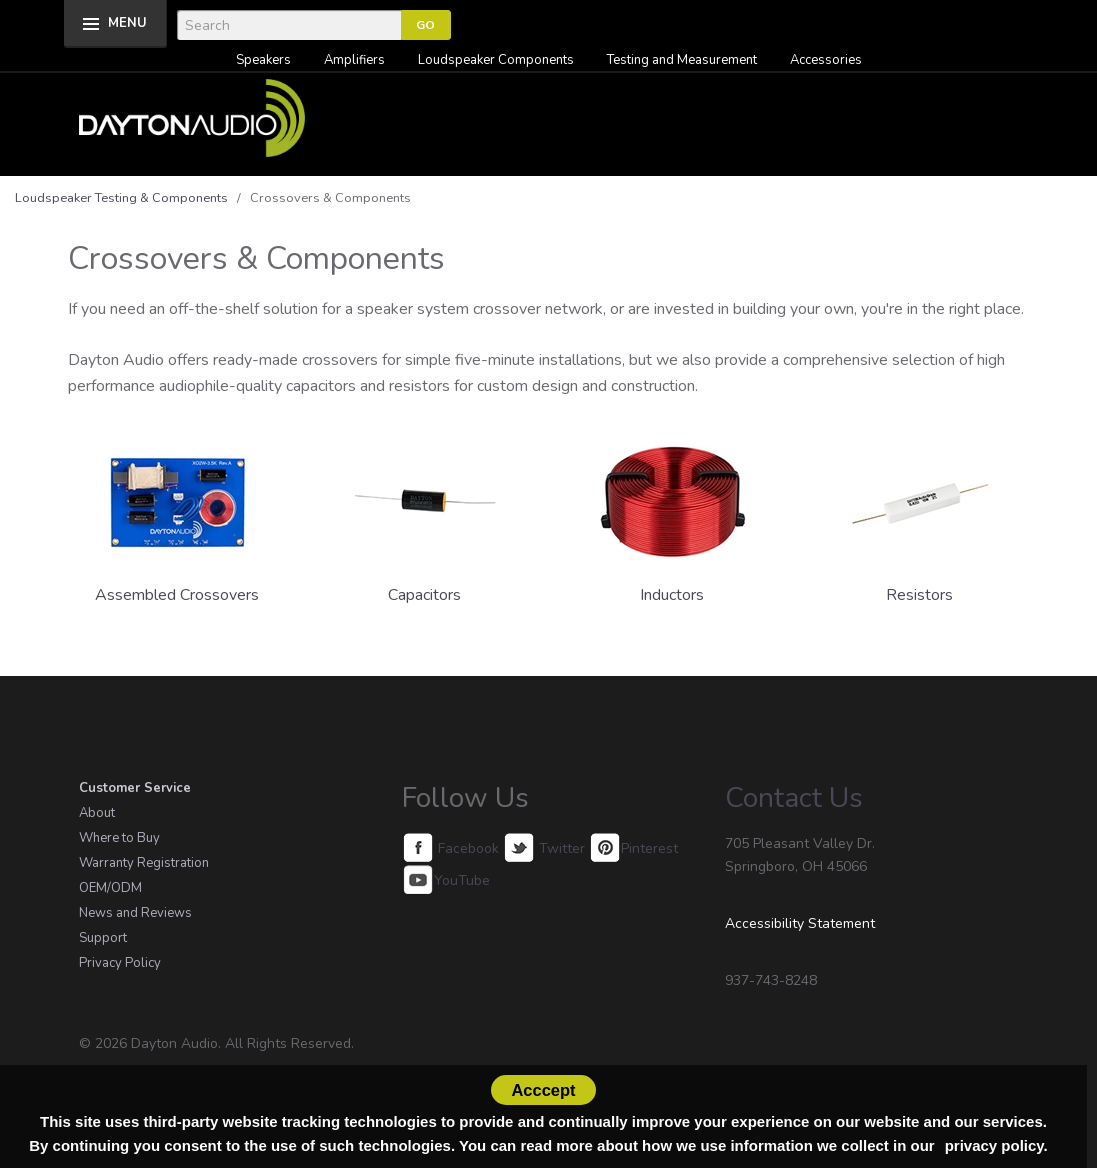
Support (103, 938)
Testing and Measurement (682, 60)
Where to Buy (119, 838)
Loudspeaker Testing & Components (121, 198)
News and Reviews (135, 913)
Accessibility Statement (800, 923)
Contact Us (794, 798)
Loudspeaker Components (496, 60)
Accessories (826, 60)
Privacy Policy (120, 963)
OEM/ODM (110, 888)
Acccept (543, 1090)
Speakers (263, 60)
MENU (127, 23)
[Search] (289, 25)
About (97, 813)
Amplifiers (354, 60)
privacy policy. (996, 1145)
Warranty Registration (144, 863)
